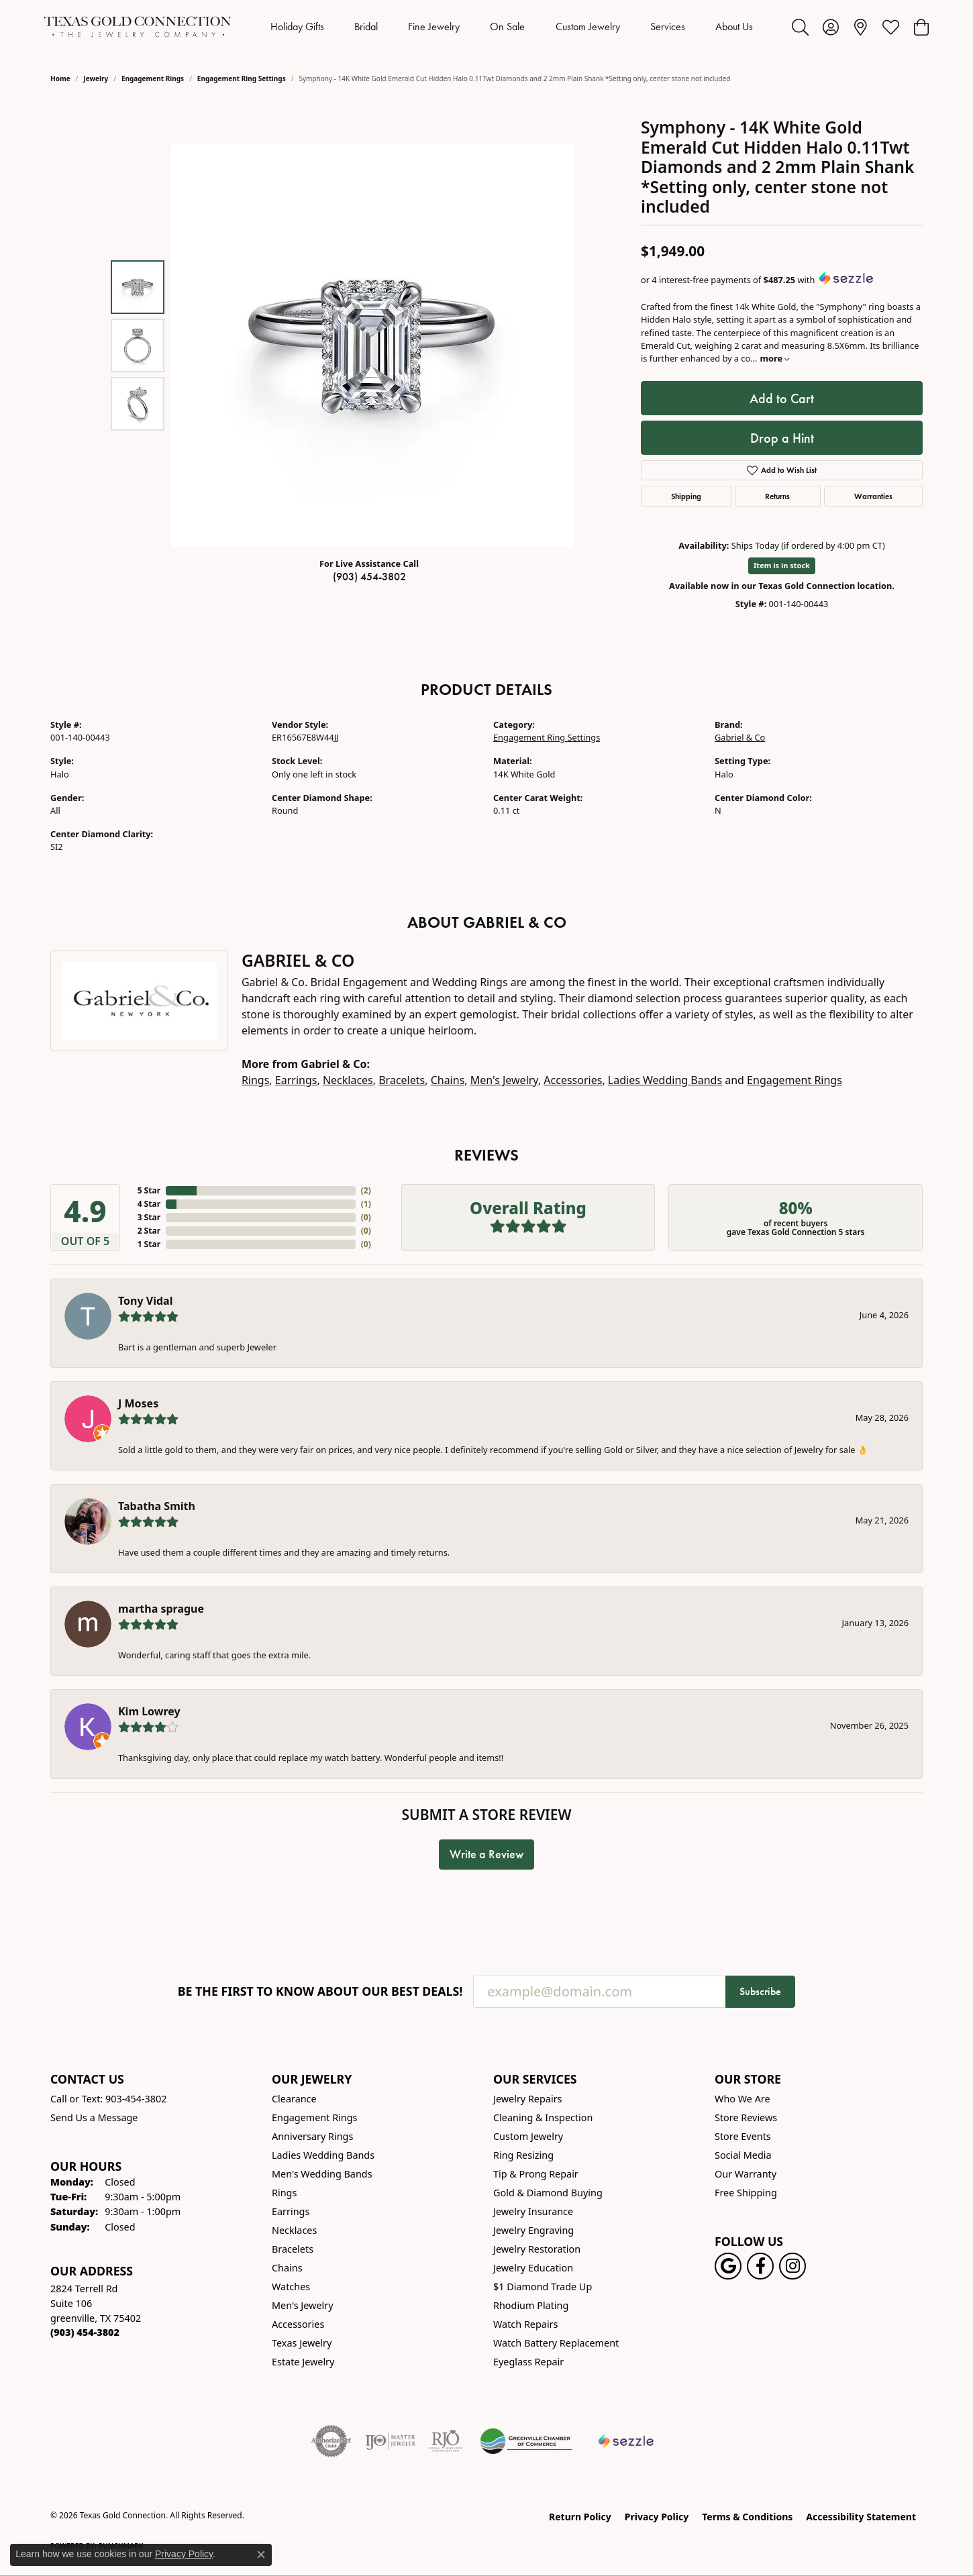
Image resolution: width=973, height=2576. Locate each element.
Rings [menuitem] (284, 2192)
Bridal (366, 26)
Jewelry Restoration (536, 2249)
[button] (800, 26)
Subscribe (760, 1991)
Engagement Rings (152, 78)
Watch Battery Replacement (556, 2343)
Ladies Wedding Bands (665, 1080)
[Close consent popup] (261, 2555)
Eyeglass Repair (528, 2361)
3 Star (149, 1217)
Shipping (686, 496)
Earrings (296, 1080)
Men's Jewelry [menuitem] (303, 2305)
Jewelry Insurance (533, 2211)
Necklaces (348, 1080)
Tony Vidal (145, 1300)
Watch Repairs (525, 2324)
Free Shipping (746, 2192)
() (366, 1190)
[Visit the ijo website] (390, 2441)
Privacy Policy (656, 2516)
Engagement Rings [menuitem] (315, 2117)
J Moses (138, 1403)
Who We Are (742, 2098)
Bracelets (401, 1080)
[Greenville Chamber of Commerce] (526, 2441)
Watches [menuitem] (291, 2286)
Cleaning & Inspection (543, 2117)
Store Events (743, 2136)
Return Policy (580, 2516)
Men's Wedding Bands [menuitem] (322, 2173)
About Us (734, 26)
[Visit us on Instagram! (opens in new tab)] (792, 2266)
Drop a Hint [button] (782, 438)
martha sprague (161, 1608)
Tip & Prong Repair (535, 2173)
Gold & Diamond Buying (548, 2192)
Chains (448, 1080)
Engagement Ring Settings (241, 78)
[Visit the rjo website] (445, 2441)
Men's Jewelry (504, 1080)
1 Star (149, 1244)
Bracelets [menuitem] (292, 2249)
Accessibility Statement (861, 2516)
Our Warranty (745, 2173)
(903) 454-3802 (369, 576)
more (775, 358)
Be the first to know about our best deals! (320, 1991)
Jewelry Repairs (527, 2098)
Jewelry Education (533, 2267)
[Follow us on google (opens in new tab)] (728, 2266)
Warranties (873, 496)
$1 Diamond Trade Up (542, 2286)
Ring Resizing (523, 2155)
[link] (860, 26)
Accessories (573, 1080)
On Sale (507, 26)
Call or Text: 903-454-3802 (108, 2098)
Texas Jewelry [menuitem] (301, 2343)
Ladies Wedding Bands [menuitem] (323, 2155)
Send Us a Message (94, 2117)
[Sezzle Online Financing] (626, 2441)
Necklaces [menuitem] (294, 2230)
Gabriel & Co (740, 737)
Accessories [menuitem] (298, 2324)
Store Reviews (746, 2117)
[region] (372, 345)
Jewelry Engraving (533, 2230)
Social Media (743, 2155)
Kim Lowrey (149, 1711)
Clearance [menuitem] (294, 2098)
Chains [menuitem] (287, 2267)
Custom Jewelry (588, 26)
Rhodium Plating (530, 2305)
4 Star (149, 1204)
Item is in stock (782, 565)
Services (667, 26)
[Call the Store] (84, 2332)
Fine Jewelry (434, 26)
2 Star (149, 1230)
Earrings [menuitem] (290, 2211)
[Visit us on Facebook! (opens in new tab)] (760, 2266)
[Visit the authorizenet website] (331, 2441)
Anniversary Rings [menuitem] (312, 2136)
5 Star (149, 1190)
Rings (255, 1080)
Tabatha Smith (156, 1506)
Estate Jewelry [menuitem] (303, 2361)
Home (60, 78)
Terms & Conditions (747, 2516)
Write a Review (486, 1854)
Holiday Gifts (297, 26)
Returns (777, 496)
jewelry (95, 78)
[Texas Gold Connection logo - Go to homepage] (137, 27)
